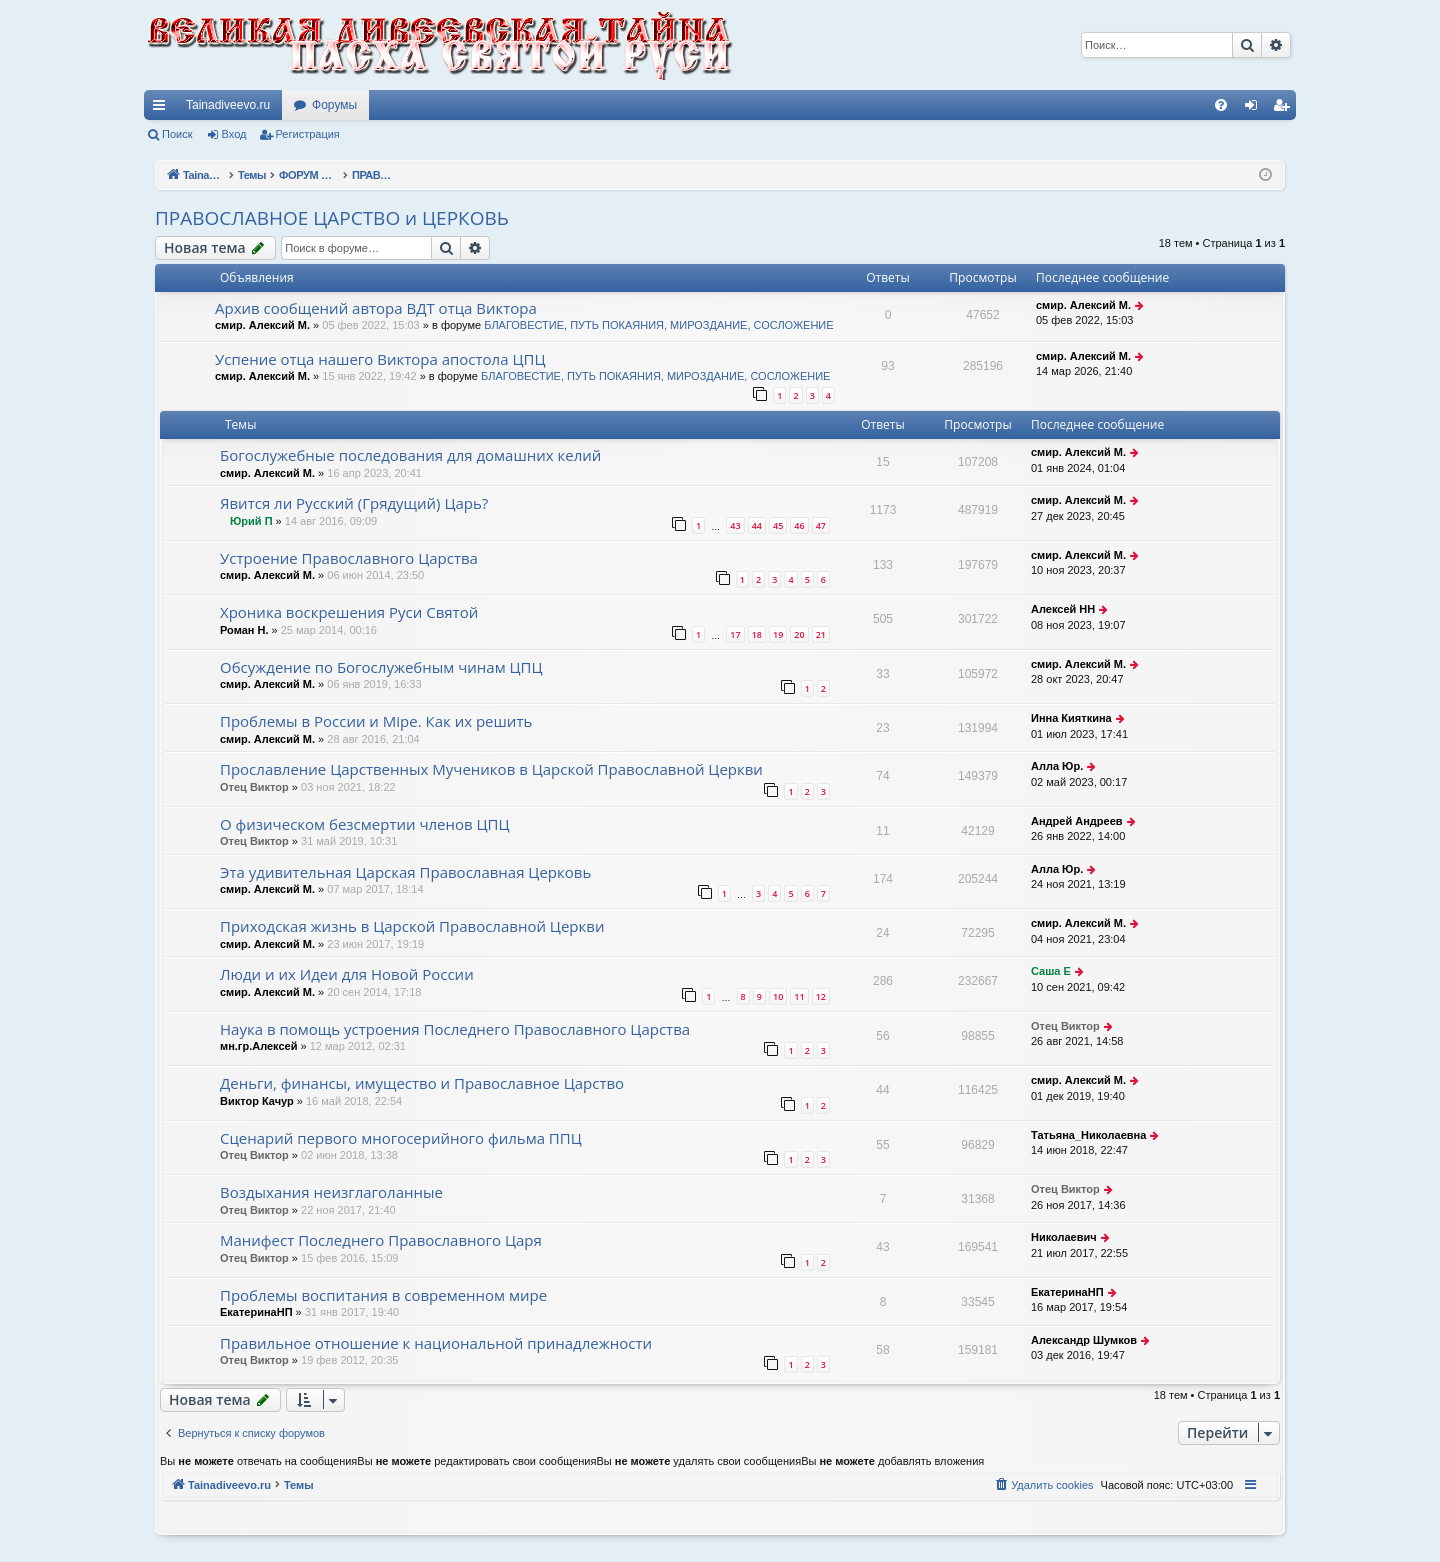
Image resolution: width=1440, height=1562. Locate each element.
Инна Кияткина (1071, 718)
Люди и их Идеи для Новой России (347, 974)
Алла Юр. (1057, 766)
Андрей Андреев (1077, 821)
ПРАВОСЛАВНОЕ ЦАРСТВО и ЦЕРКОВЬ (332, 218)
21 (821, 634)
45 (778, 525)
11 (799, 996)
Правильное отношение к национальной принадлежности (436, 1343)
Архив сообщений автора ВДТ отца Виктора (376, 308)
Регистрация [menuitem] (1285, 109)
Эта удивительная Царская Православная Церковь (405, 872)
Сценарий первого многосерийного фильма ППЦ (401, 1138)
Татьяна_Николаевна (1088, 1135)
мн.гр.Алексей (258, 1046)
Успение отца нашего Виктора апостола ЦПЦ (380, 359)
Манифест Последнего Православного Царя (381, 1240)
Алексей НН (1063, 609)
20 (799, 634)
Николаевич (1064, 1237)
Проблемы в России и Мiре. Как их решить (376, 721)
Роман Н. (244, 630)
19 (778, 634)
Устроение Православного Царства (349, 558)
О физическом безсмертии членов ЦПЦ (365, 824)
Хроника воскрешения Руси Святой (349, 612)
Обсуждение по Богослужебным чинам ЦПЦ (381, 667)
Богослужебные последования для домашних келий (410, 455)
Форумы (334, 105)
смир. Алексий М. (262, 325)
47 (821, 525)
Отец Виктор (254, 787)
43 (735, 525)
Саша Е (1051, 971)
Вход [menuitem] (1255, 109)
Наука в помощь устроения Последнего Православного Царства (455, 1029)
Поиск (177, 134)
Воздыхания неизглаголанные (331, 1192)
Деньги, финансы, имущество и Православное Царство (422, 1083)
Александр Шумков (1084, 1340)
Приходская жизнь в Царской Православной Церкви (412, 926)
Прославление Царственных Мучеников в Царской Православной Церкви (491, 769)
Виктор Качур (257, 1101)
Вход (234, 134)
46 (799, 525)
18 (757, 634)
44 (757, 525)
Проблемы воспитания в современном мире (383, 1295)
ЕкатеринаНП (256, 1312)
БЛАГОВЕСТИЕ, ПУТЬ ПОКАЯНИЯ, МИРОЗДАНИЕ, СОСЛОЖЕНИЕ (658, 325)
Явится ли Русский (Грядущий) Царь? (354, 503)
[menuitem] (1221, 105)
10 (778, 996)
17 (735, 634)
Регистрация (308, 134)
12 (821, 996)
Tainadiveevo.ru (228, 105)
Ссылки (163, 109)
